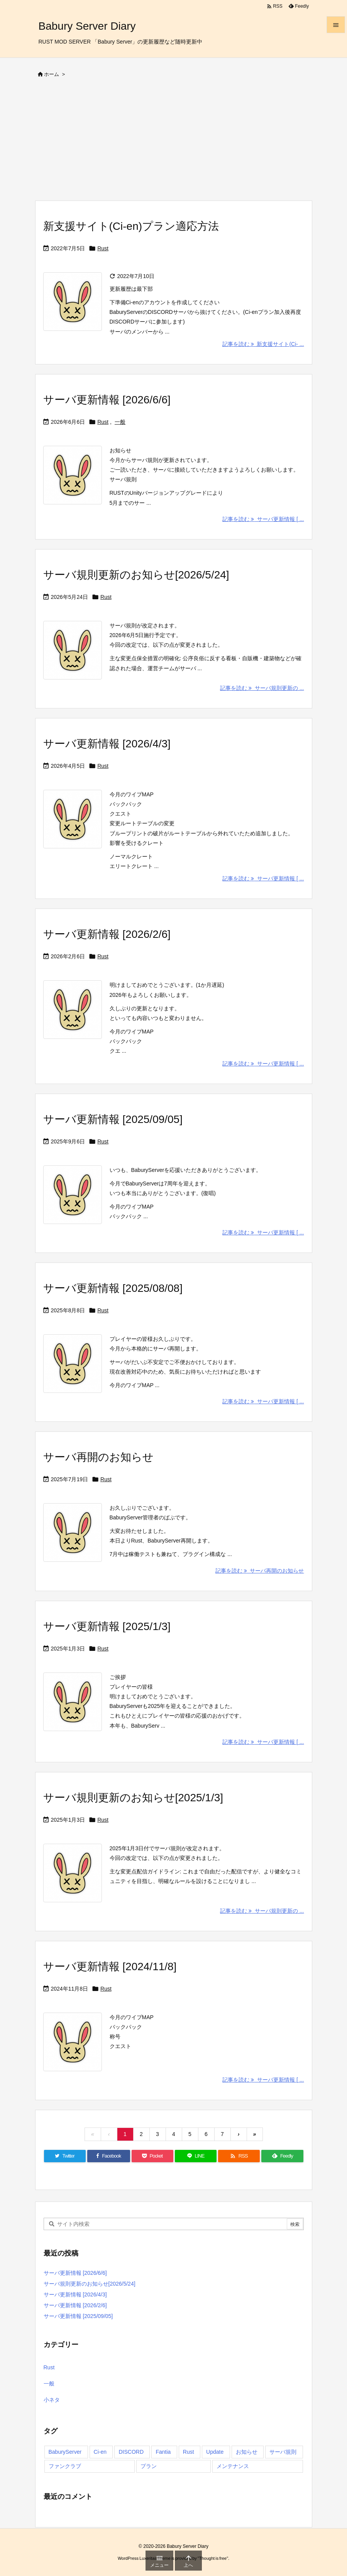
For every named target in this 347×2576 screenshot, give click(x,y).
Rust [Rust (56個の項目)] (188, 2452)
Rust (102, 248)
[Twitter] (65, 2156)
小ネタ (52, 2400)
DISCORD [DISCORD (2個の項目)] (131, 2452)
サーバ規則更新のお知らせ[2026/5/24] (136, 575)
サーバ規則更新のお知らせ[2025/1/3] (133, 1798)
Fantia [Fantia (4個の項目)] (163, 2452)
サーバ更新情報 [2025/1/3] (107, 1626)
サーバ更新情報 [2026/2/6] (107, 934)
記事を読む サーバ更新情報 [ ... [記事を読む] (263, 519)
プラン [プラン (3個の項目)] (148, 2466)
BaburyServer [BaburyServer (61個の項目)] (65, 2452)
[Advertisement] (174, 142)
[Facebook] (108, 2156)
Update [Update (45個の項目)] (214, 2452)
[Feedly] (282, 2156)
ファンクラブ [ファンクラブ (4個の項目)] (65, 2466)
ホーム (51, 74)
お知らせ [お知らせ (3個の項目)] (246, 2452)
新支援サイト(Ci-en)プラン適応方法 (131, 226)
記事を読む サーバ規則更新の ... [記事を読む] (262, 688)
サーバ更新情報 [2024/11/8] (110, 1966)
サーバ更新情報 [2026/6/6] (107, 400)
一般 (120, 422)
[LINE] (196, 2156)
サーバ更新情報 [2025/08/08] (113, 1288)
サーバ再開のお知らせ (98, 1457)
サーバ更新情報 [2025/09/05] (113, 1119)
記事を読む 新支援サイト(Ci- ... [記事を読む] (263, 344)
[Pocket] (152, 2156)
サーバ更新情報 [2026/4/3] (107, 744)
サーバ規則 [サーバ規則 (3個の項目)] (282, 2452)
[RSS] (239, 2156)
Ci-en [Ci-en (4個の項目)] (100, 2452)
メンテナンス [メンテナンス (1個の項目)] (233, 2466)
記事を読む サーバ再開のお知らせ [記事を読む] (259, 1571)
